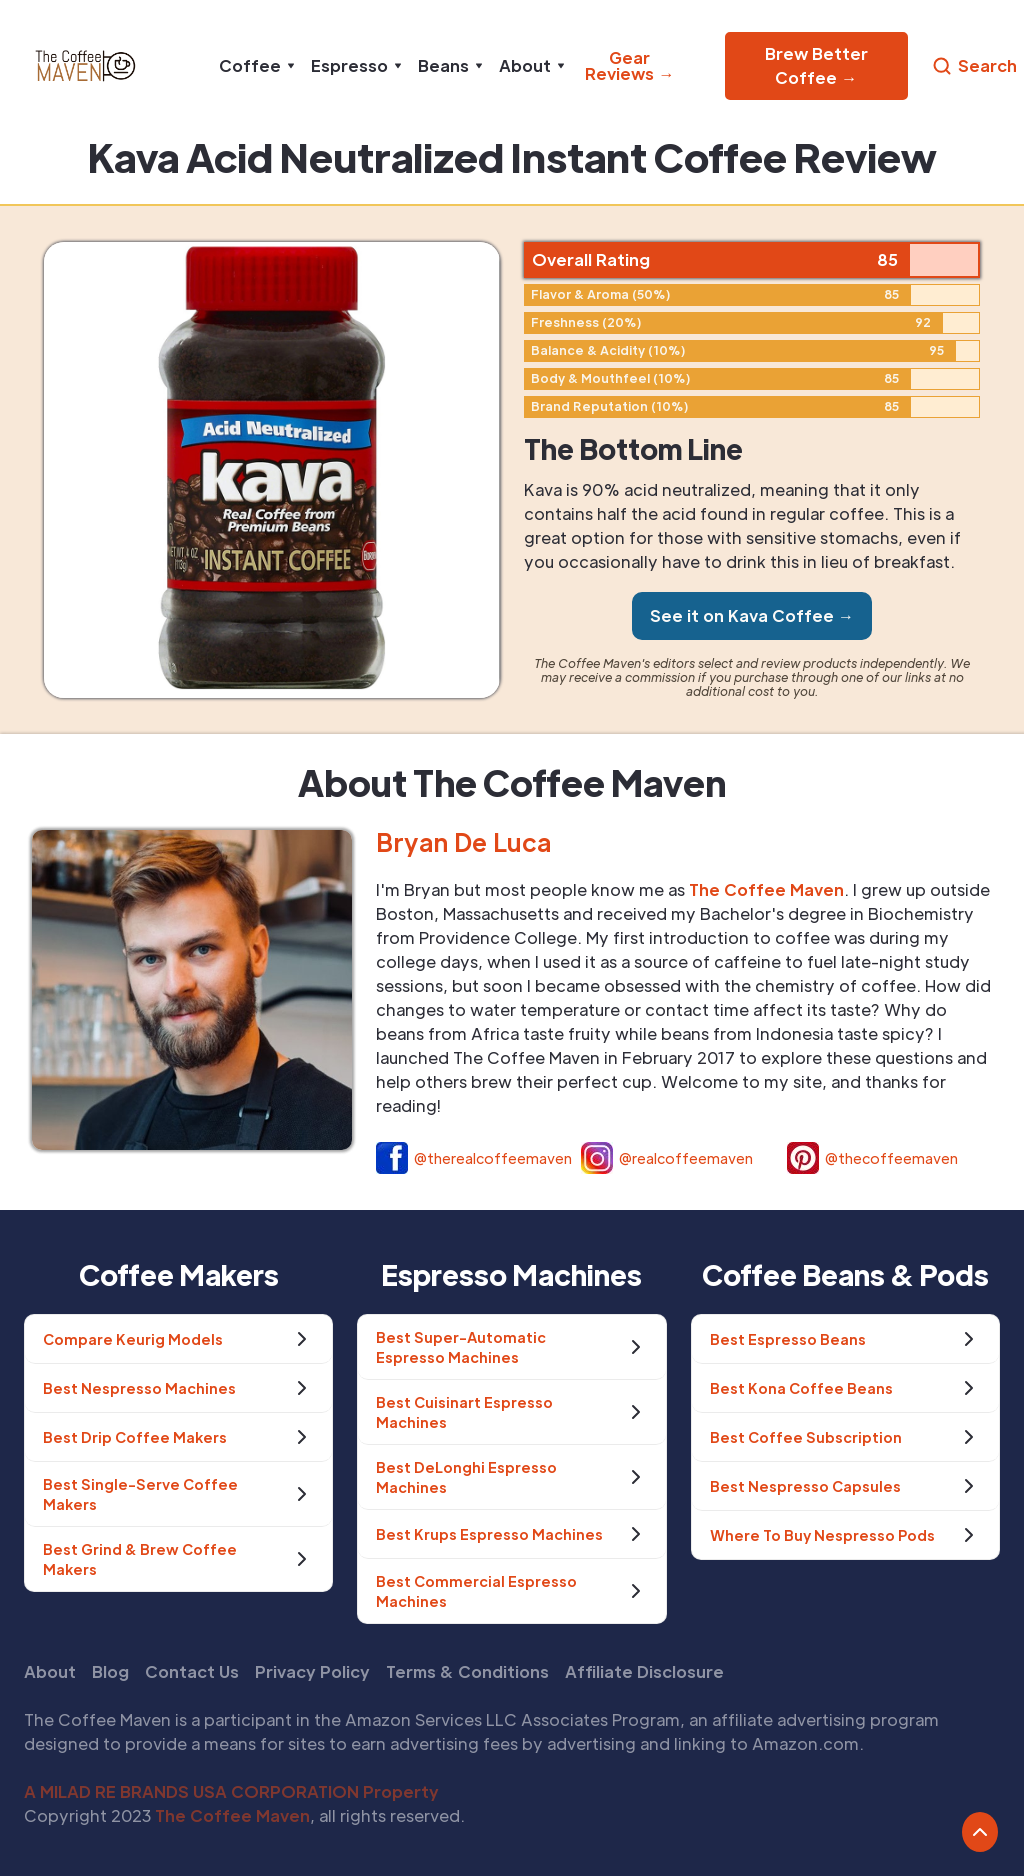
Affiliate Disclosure (644, 1671)
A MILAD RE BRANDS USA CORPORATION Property (231, 1791)
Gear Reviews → (629, 65)
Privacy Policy (312, 1671)
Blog (110, 1671)
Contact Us (192, 1671)
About (50, 1671)
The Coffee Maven (232, 1815)
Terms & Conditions (467, 1671)
